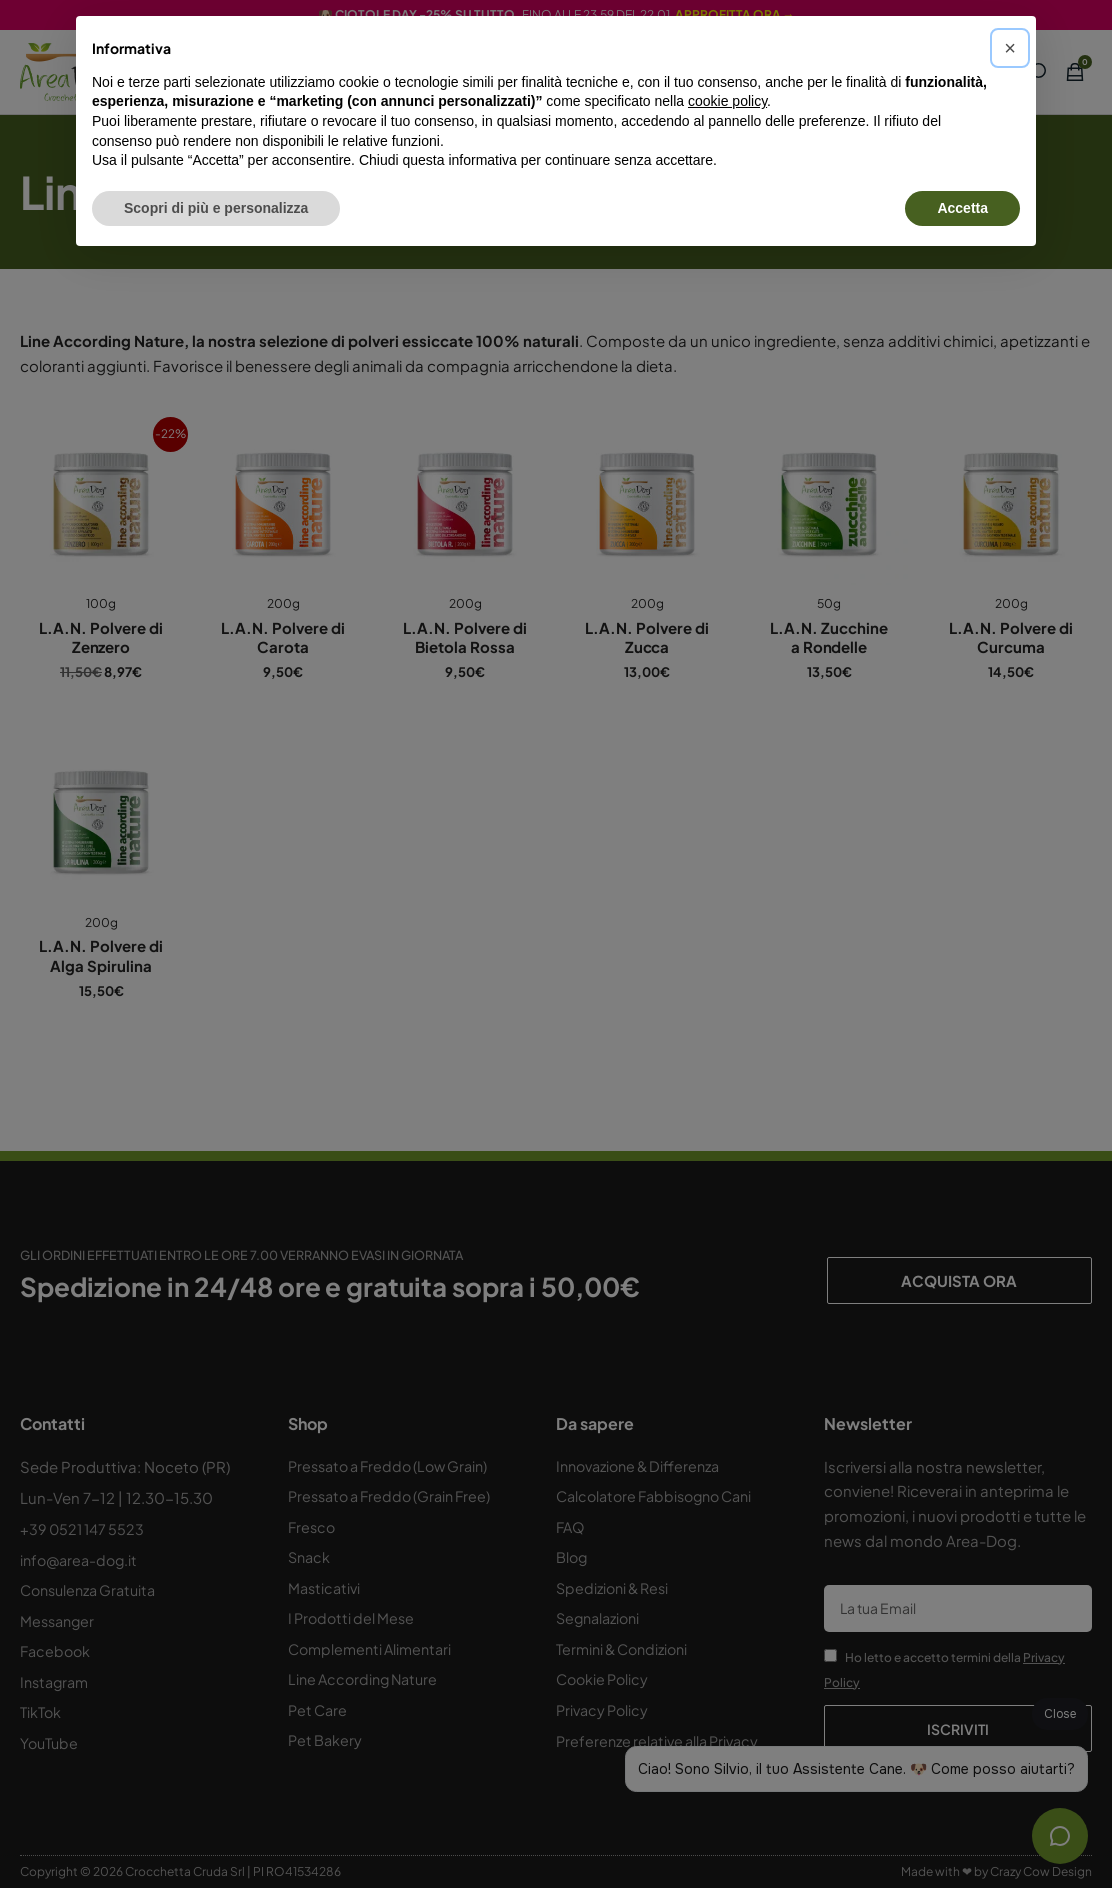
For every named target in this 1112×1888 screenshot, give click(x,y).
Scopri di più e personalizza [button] (216, 208)
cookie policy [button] (727, 101)
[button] (1010, 48)
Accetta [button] (962, 208)
